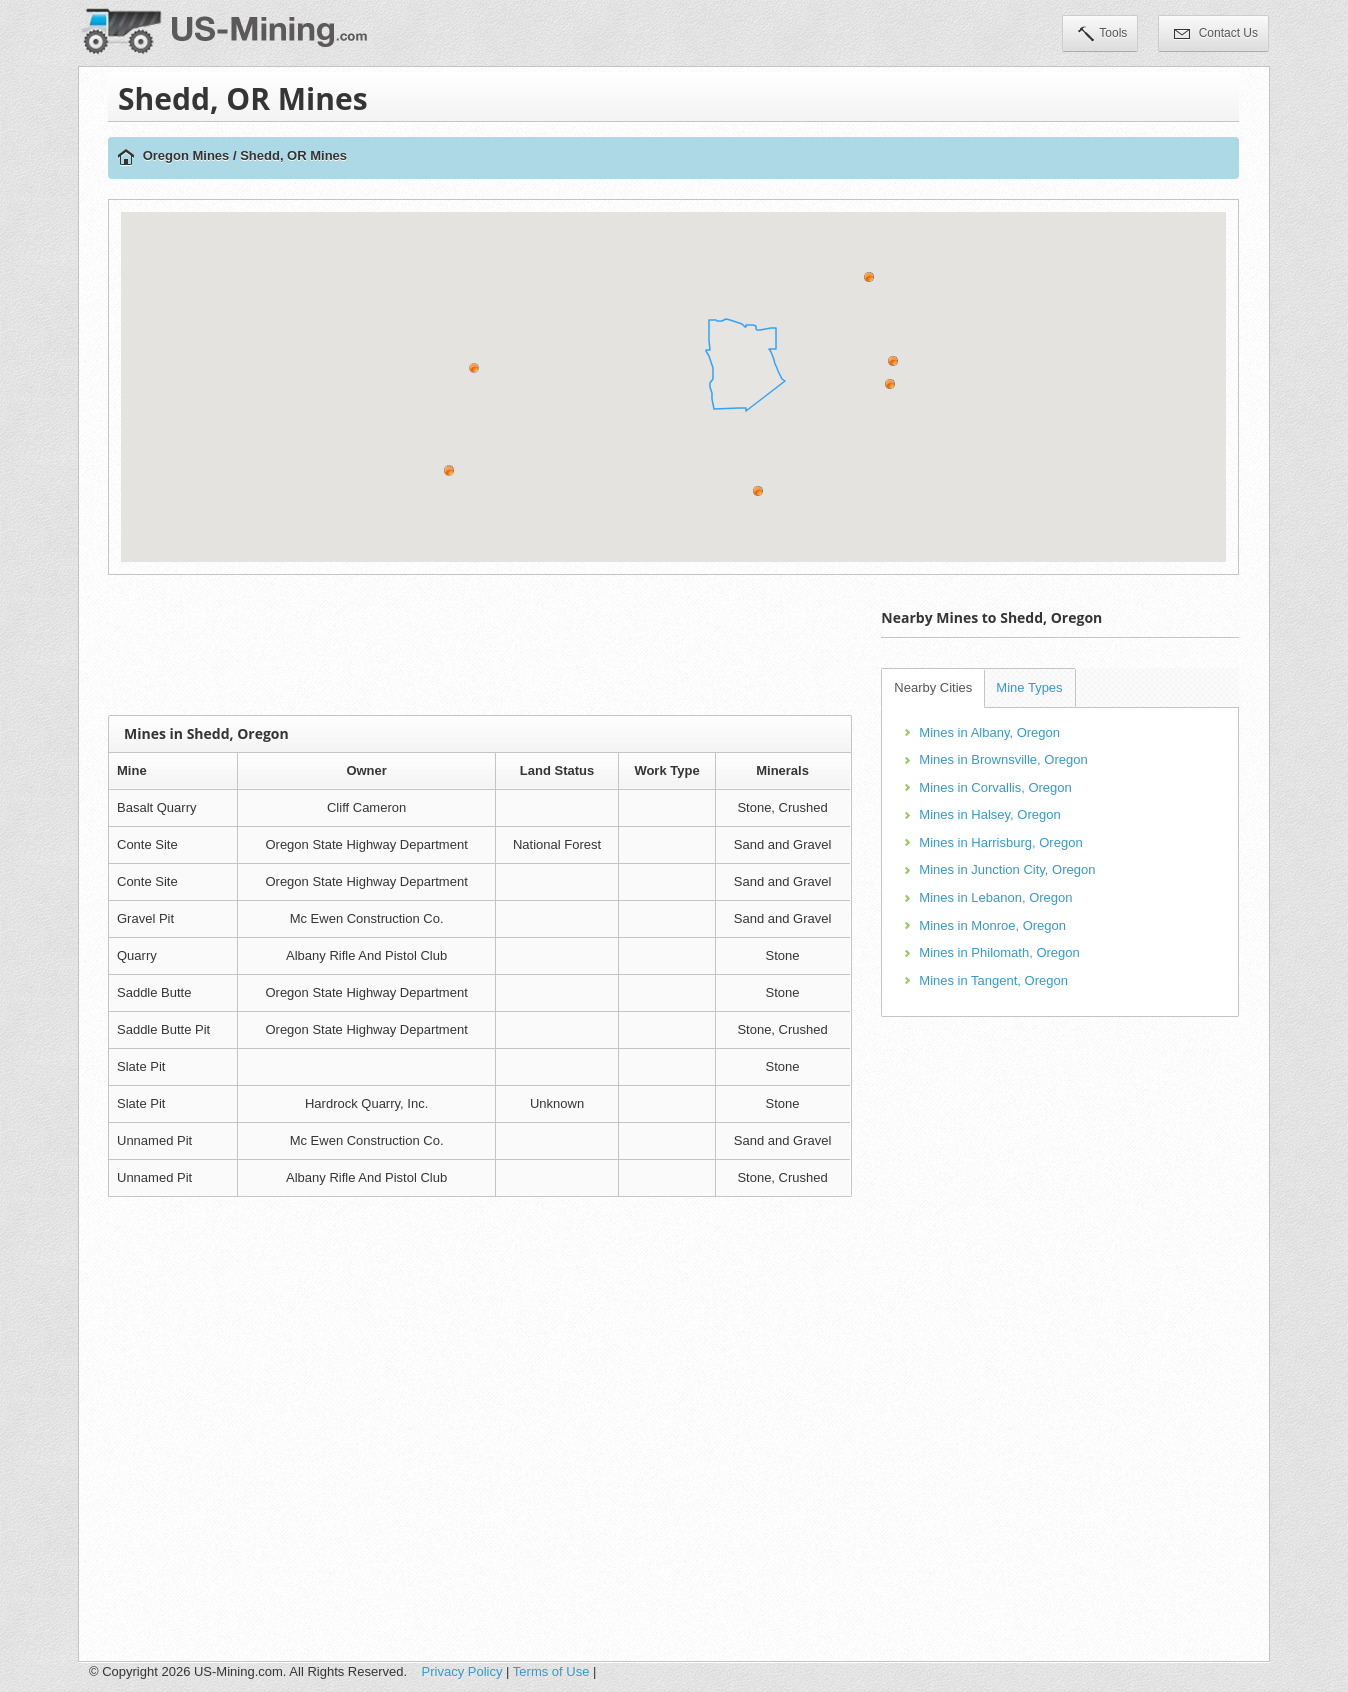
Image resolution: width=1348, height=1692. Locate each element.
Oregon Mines (186, 155)
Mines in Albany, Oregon (989, 732)
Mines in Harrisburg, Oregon (1000, 842)
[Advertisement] (480, 645)
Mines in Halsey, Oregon (989, 814)
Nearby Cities (933, 687)
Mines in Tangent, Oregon (993, 980)
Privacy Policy (462, 1671)
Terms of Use (551, 1671)
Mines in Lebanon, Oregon (995, 897)
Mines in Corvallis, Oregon (995, 787)
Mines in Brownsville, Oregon (1003, 759)
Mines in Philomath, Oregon (999, 952)
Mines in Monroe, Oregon (992, 925)
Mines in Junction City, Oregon (1007, 869)
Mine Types (1029, 687)
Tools (1102, 35)
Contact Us (1216, 35)
